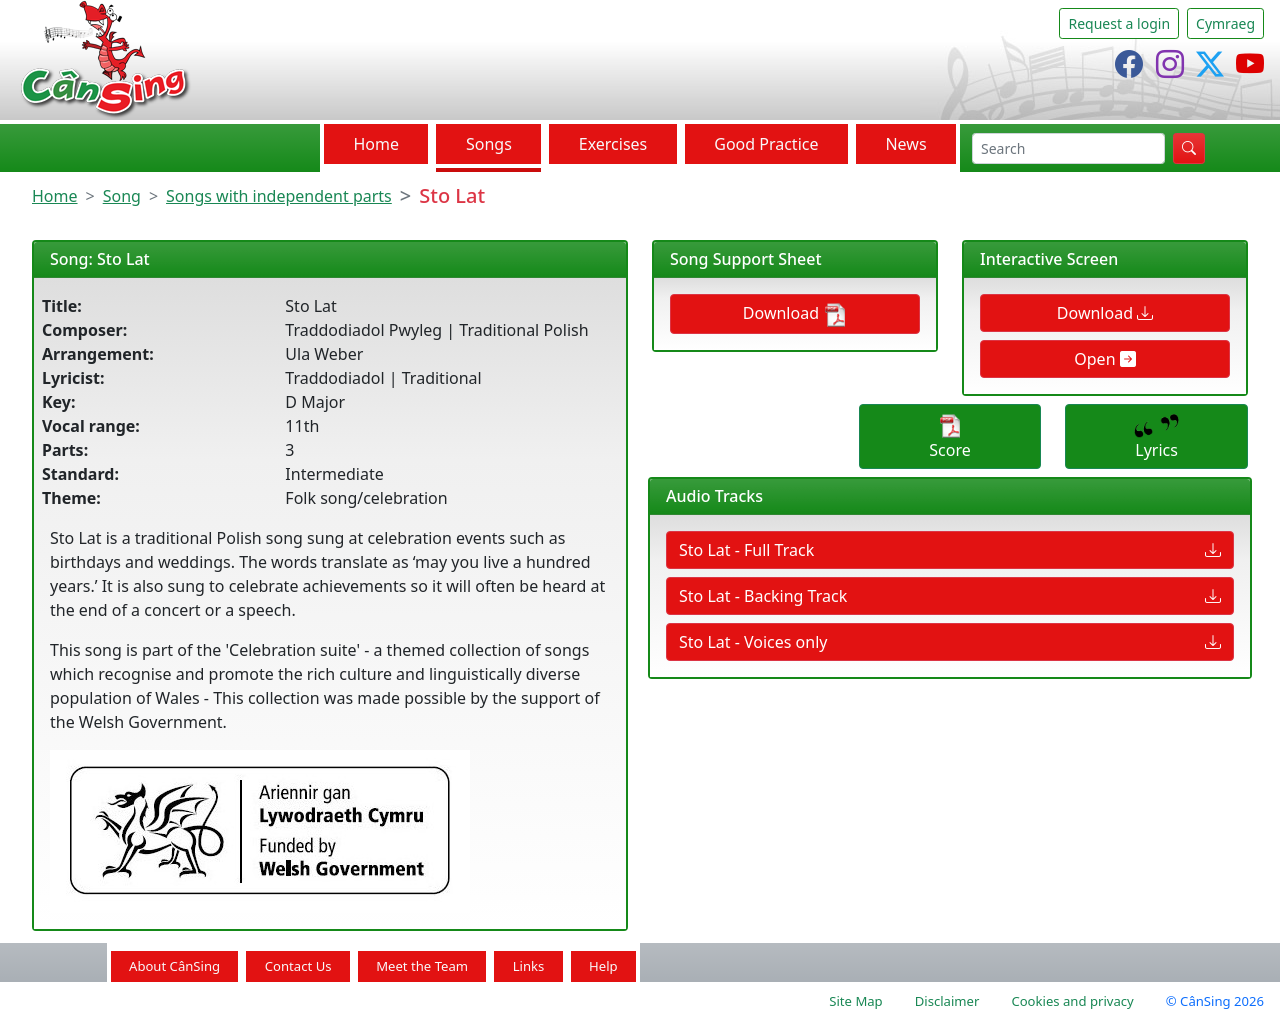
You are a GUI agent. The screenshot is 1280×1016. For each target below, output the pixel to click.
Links (529, 966)
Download (795, 314)
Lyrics (1157, 437)
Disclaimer (947, 1001)
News (905, 144)
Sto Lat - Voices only (950, 642)
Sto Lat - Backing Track (950, 596)
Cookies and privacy (1072, 1001)
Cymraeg (1225, 23)
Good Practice (766, 144)
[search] (1068, 148)
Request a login (1119, 23)
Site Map (855, 1001)
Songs (489, 144)
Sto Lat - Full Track (950, 550)
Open (1104, 359)
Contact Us (298, 966)
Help (603, 966)
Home (376, 144)
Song (122, 196)
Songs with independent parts (279, 196)
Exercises (613, 144)
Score (949, 437)
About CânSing (174, 966)
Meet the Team (422, 966)
